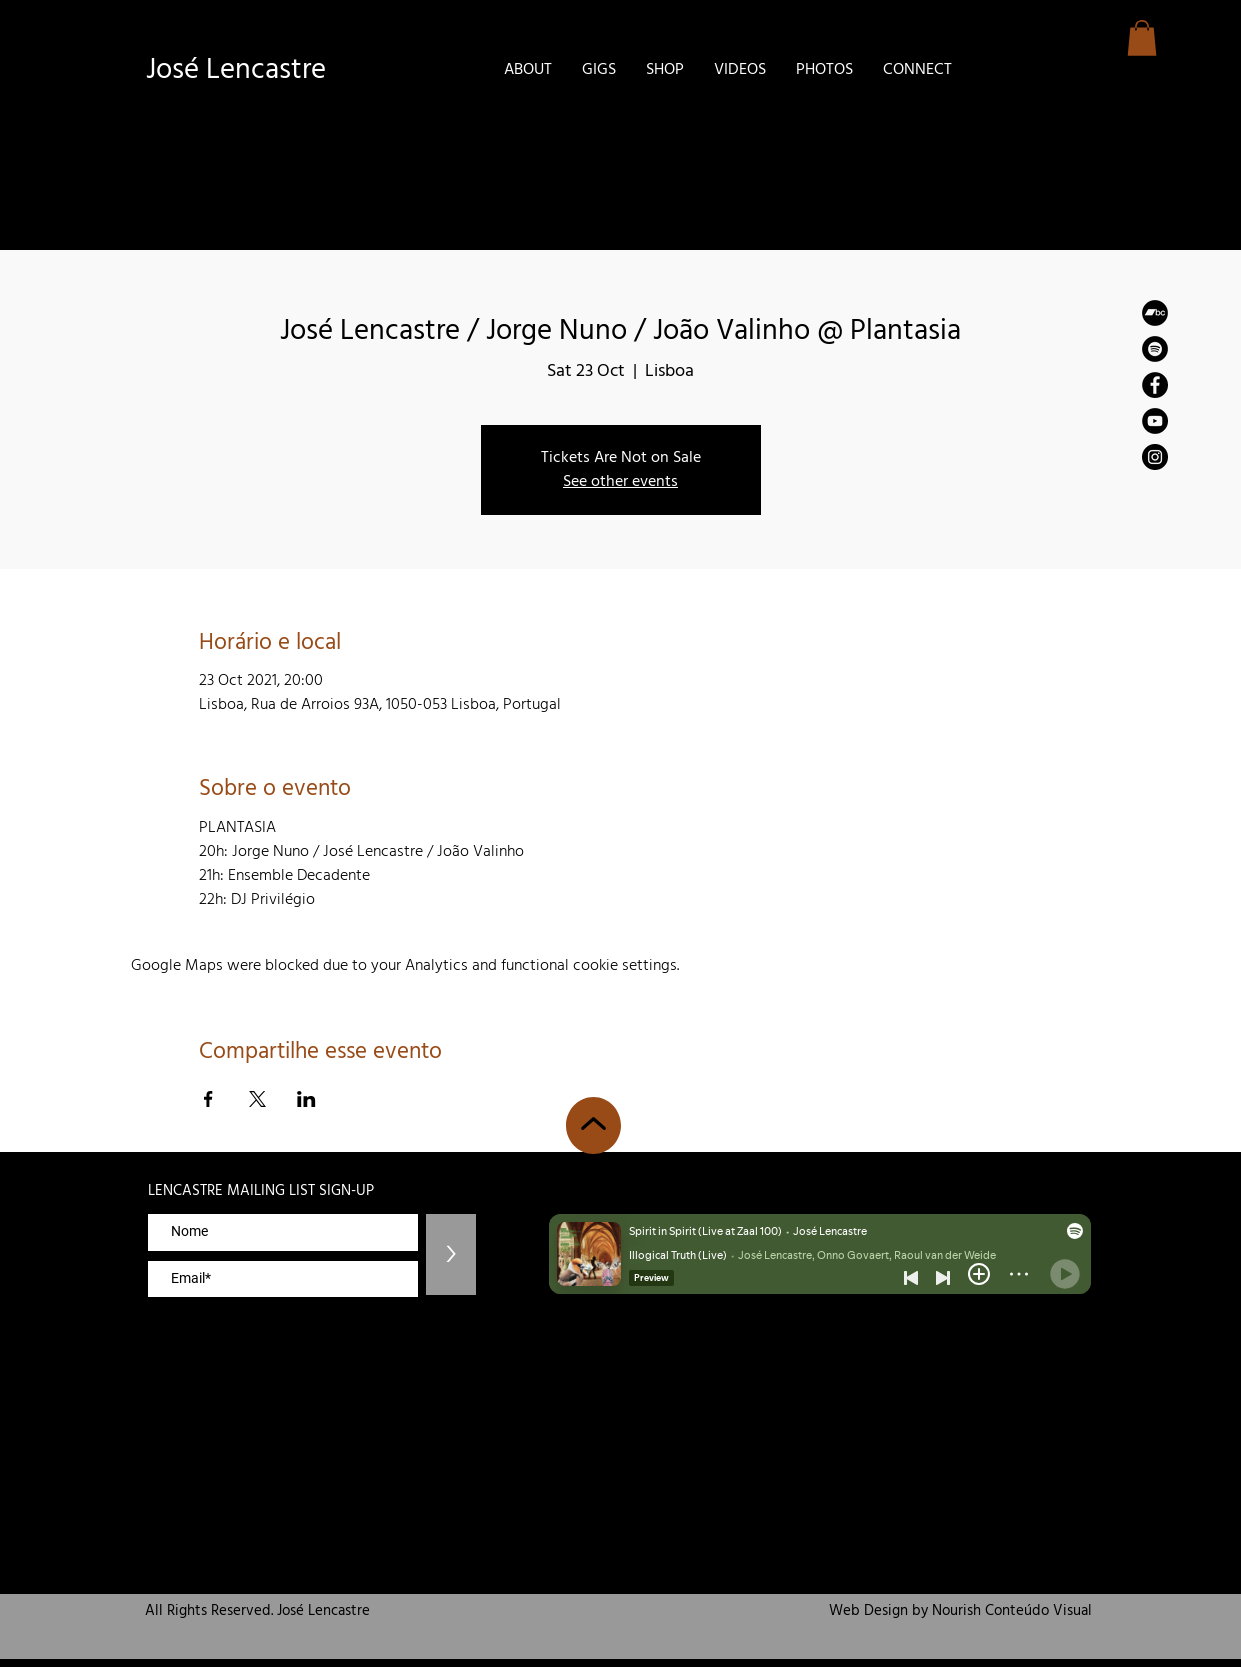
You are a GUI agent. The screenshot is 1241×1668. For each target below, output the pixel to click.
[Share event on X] (257, 1099)
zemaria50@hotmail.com (1031, 1156)
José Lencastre (236, 70)
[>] (451, 1254)
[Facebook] (1155, 385)
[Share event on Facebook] (208, 1099)
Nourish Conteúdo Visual (1012, 1611)
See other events (620, 482)
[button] (1142, 38)
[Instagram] (1155, 457)
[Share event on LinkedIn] (306, 1099)
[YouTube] (1155, 421)
